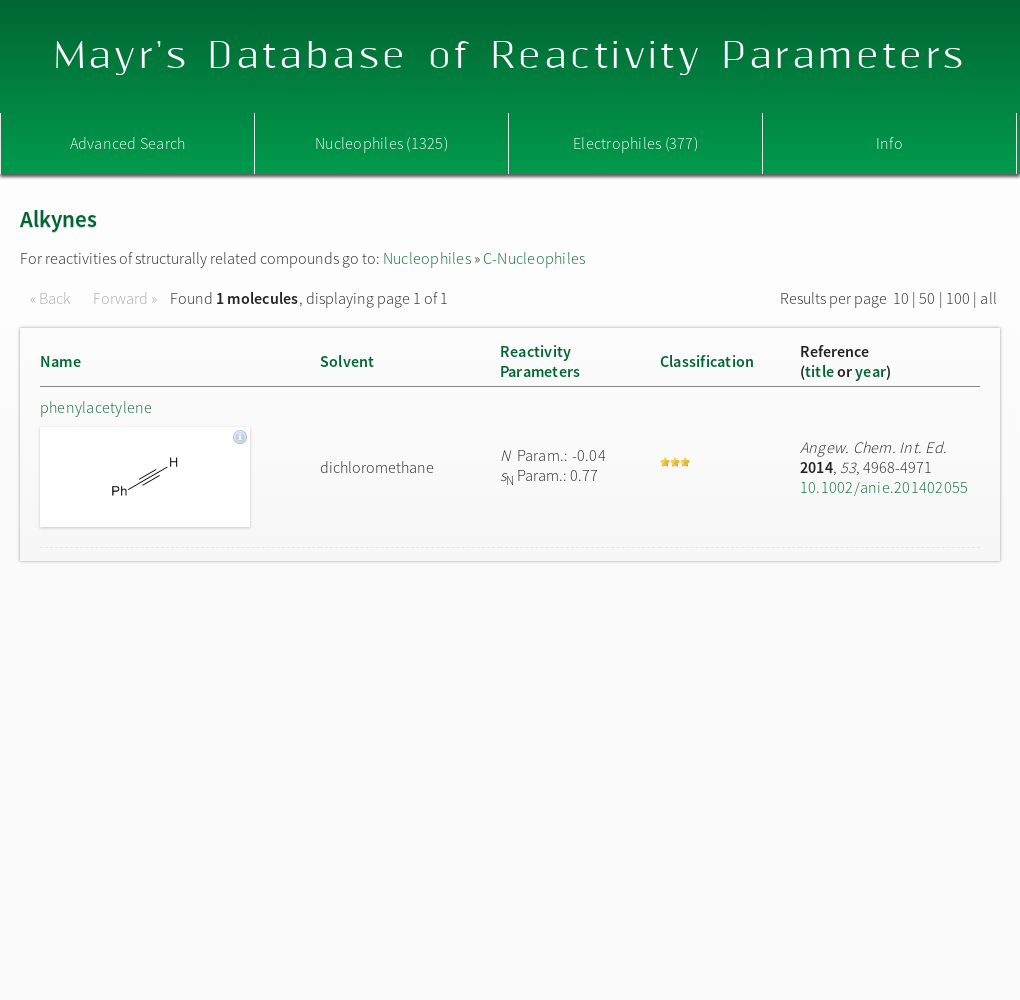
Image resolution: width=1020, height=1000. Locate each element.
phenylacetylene (96, 407)
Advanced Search (128, 143)
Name (60, 361)
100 (958, 298)
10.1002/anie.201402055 (884, 487)
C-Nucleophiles (534, 258)
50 (927, 298)
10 (901, 298)
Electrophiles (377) (635, 143)
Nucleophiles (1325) (381, 143)
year (870, 371)
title (819, 371)
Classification (707, 361)
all (988, 298)
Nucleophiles (427, 258)
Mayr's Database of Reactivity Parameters (510, 56)
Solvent (347, 361)
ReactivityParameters (540, 361)
